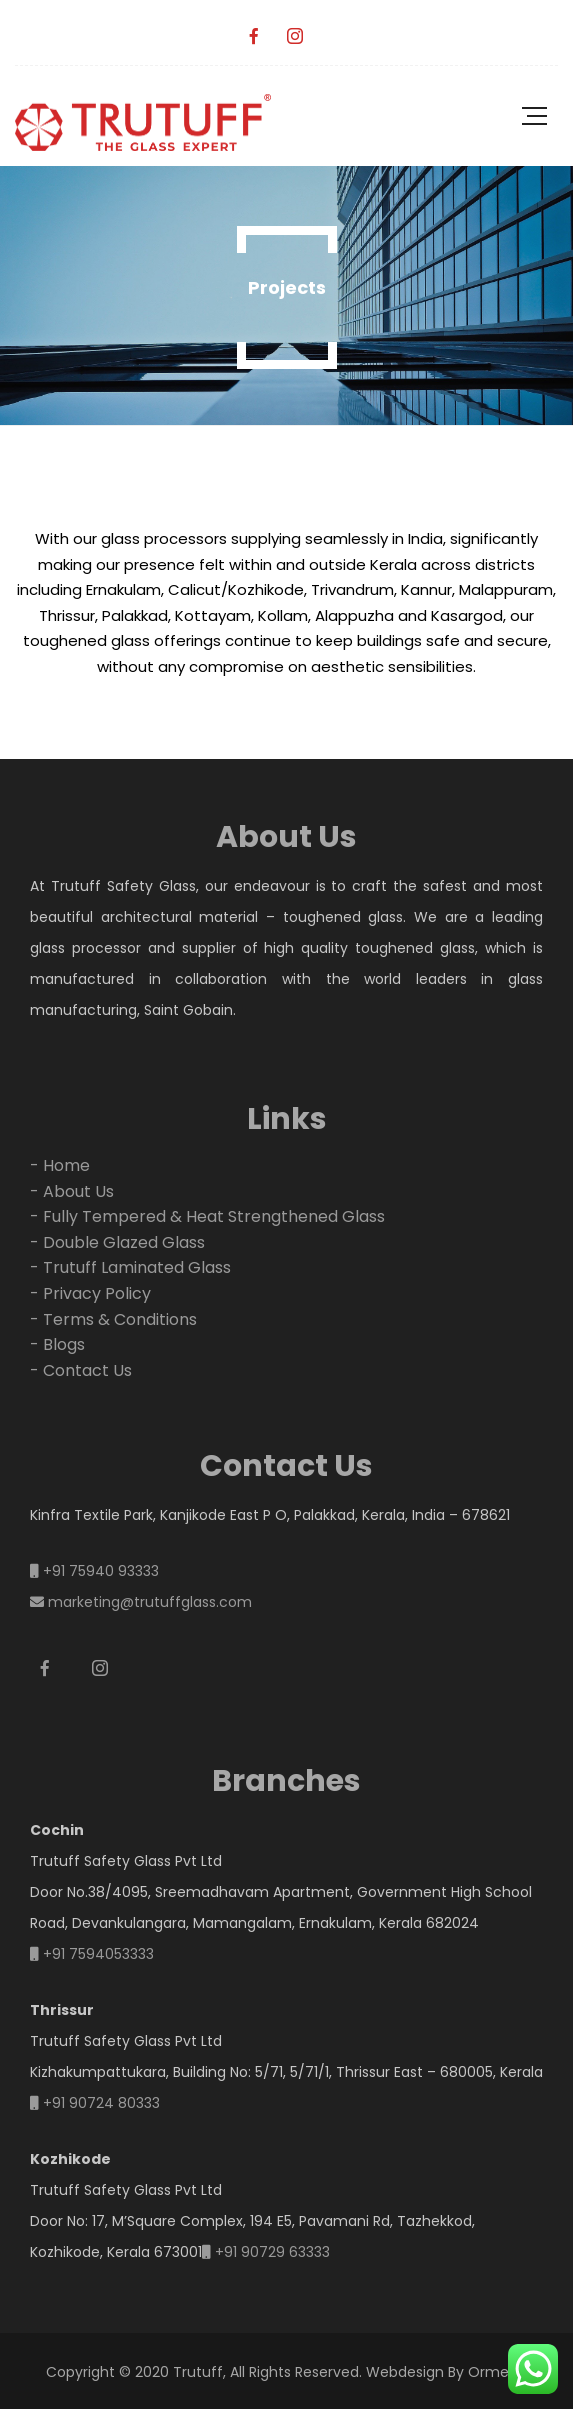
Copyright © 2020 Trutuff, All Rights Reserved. (204, 2372)
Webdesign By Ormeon (446, 2372)
